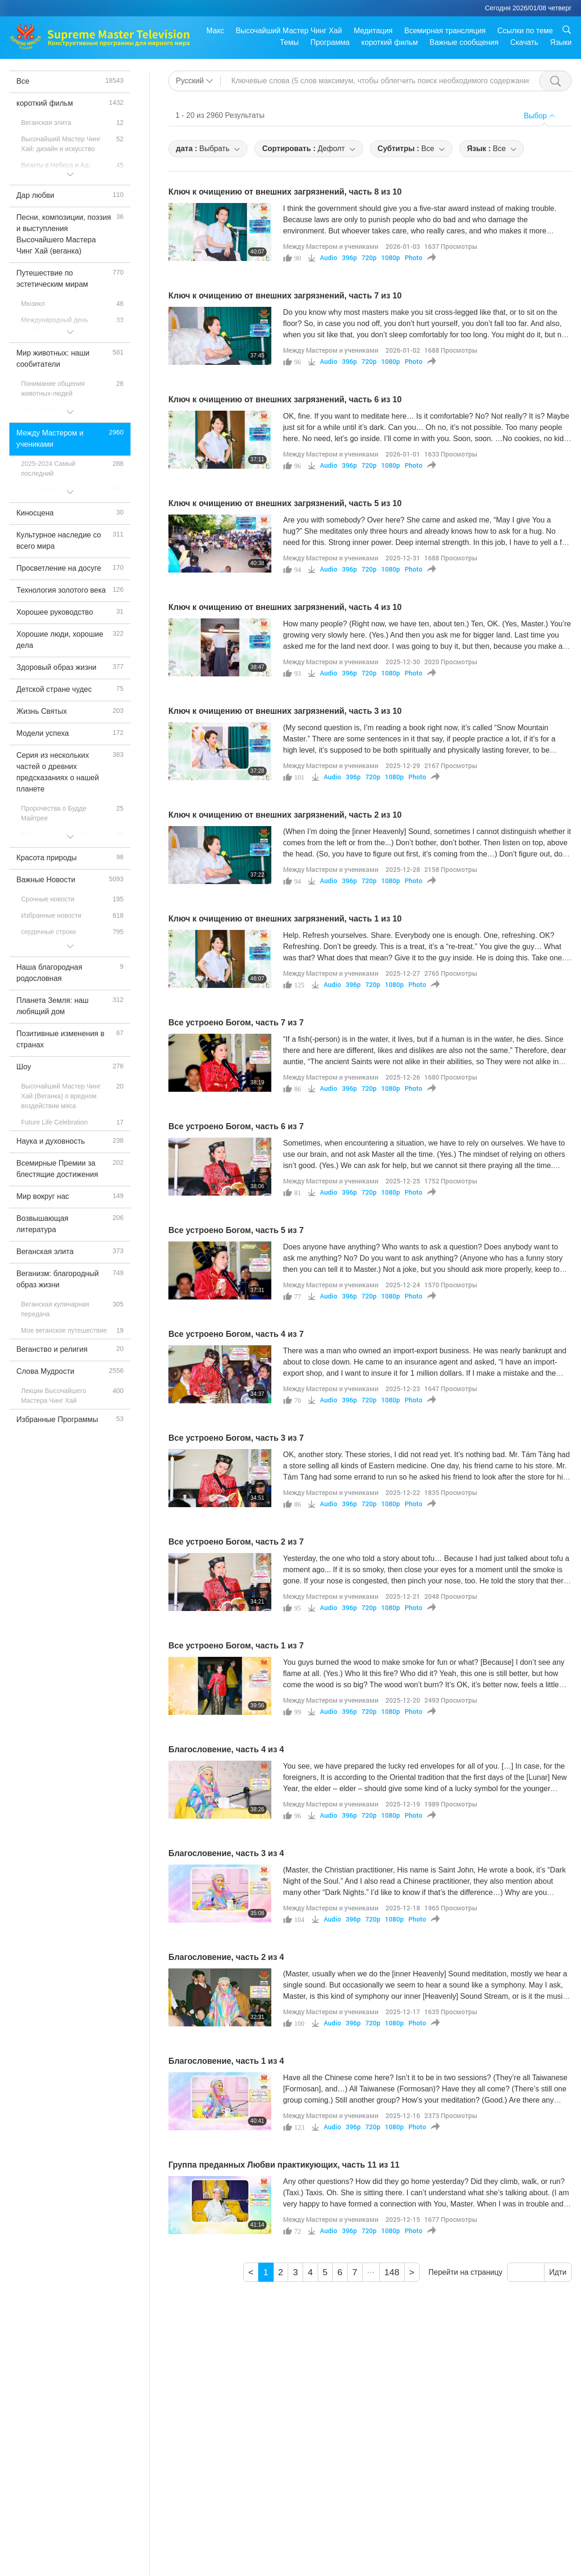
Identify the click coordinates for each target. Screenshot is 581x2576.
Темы (289, 42)
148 (392, 2272)
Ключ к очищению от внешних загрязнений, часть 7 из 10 (285, 295)
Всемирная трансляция (445, 31)
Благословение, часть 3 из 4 (226, 1853)
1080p (390, 257)
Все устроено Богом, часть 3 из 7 (236, 1438)
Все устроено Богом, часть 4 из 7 (236, 1334)
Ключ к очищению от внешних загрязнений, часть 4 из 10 (285, 607)
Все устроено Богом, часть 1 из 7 (236, 1645)
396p (349, 257)
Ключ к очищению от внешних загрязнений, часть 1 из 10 (285, 918)
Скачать (524, 42)
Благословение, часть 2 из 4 (226, 1957)
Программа (329, 42)
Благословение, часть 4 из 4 (226, 1749)
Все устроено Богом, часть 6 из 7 (236, 1126)
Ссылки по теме (525, 31)
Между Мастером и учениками (330, 246)
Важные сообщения (463, 42)
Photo (413, 257)
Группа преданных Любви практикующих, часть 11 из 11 (283, 2165)
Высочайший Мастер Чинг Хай (289, 31)
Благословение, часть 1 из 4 (226, 2061)
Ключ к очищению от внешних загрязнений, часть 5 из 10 (285, 503)
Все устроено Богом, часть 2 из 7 (236, 1541)
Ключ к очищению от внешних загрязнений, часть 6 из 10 (285, 399)
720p (369, 257)
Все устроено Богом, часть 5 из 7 (236, 1230)
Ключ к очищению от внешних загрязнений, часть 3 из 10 (285, 711)
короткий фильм (389, 42)
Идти (557, 2272)
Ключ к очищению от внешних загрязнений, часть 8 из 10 (285, 191)
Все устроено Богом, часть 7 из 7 (236, 1022)
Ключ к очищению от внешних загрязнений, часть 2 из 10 (285, 815)
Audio (328, 257)
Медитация (373, 31)
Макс (215, 31)
